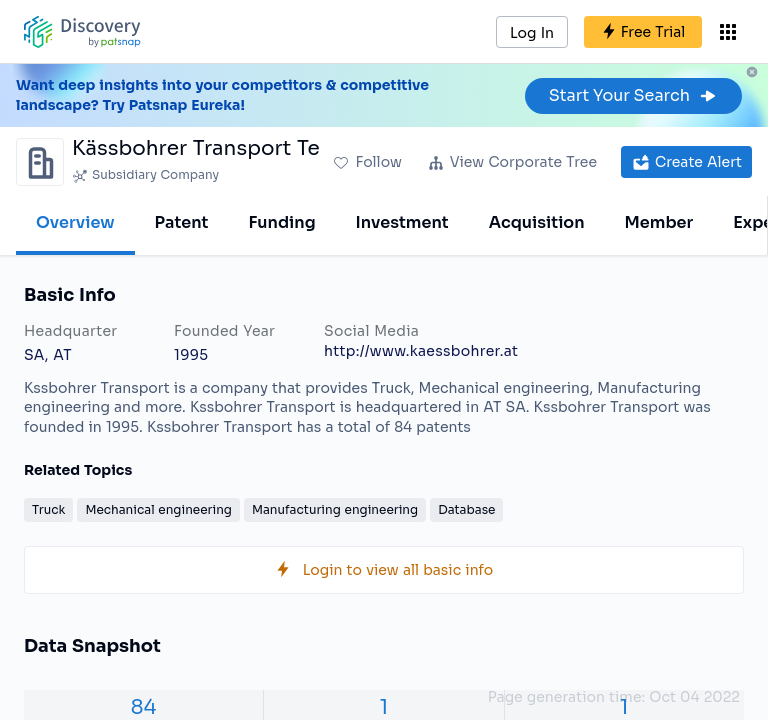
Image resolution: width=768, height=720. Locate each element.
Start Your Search (633, 95)
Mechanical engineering (158, 509)
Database (466, 509)
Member (659, 222)
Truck (48, 509)
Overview (75, 222)
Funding (281, 222)
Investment (402, 222)
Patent (182, 222)
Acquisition (537, 222)
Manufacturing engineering (335, 509)
